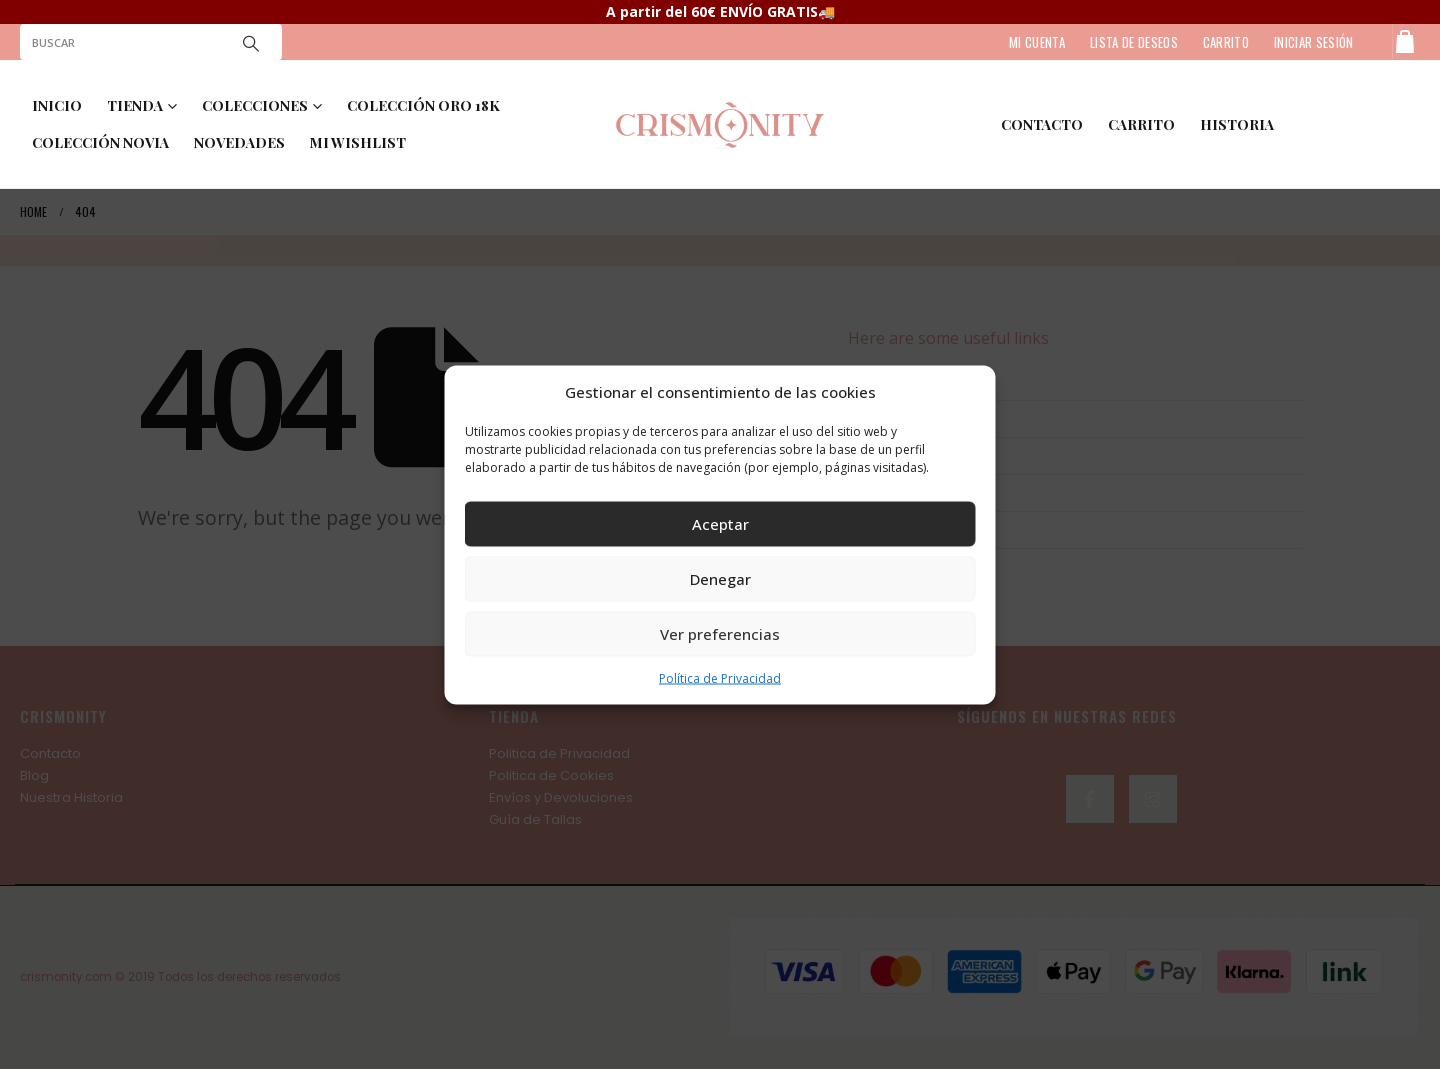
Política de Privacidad (720, 677)
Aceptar (720, 524)
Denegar (720, 579)
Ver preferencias (720, 634)
